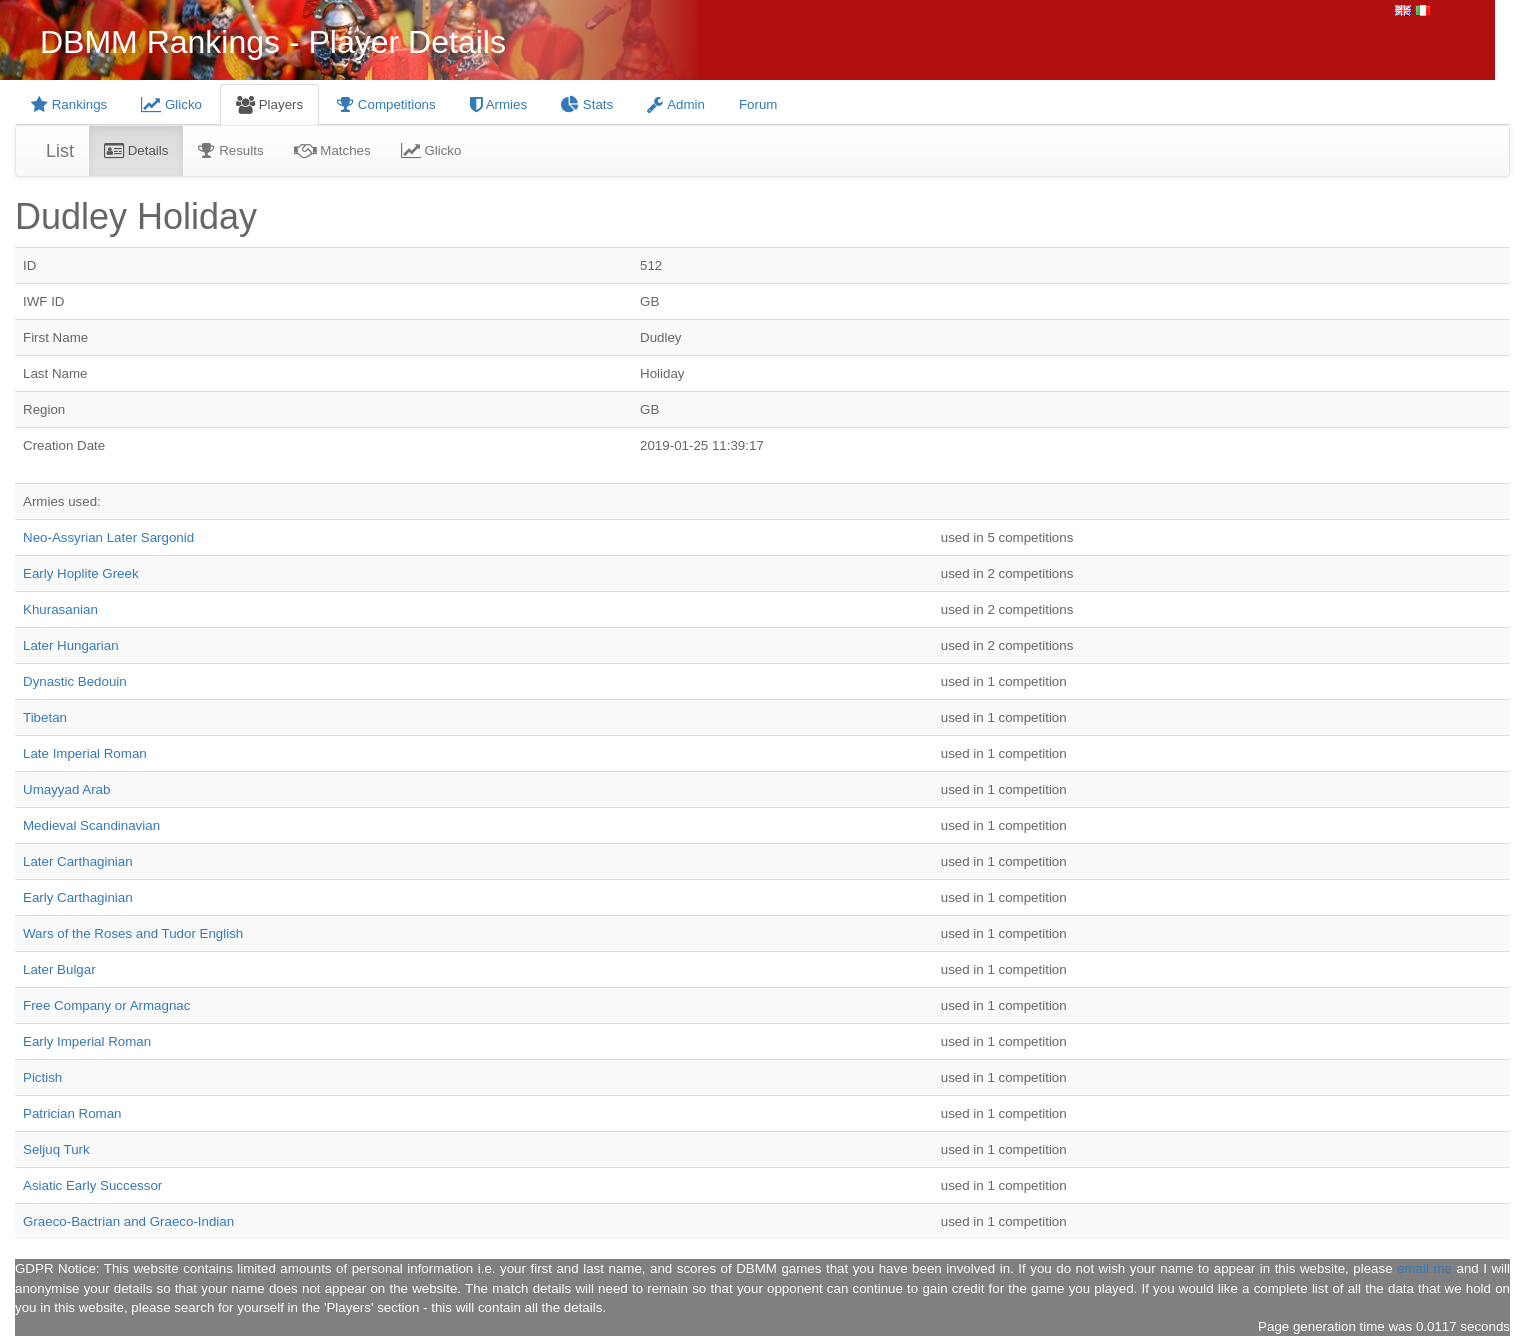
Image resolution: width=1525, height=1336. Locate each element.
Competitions (386, 104)
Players (269, 104)
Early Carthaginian (78, 897)
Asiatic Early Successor (92, 1185)
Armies (498, 104)
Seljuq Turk (56, 1149)
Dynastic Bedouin (75, 681)
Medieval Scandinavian (91, 825)
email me (1424, 1268)
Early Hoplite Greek (81, 573)
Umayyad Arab (66, 789)
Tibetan (45, 717)
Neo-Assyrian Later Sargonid (108, 537)
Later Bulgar (59, 969)
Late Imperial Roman (85, 753)
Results (230, 150)
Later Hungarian (71, 645)
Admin (676, 104)
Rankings (69, 104)
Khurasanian (60, 609)
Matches (332, 150)
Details (136, 150)
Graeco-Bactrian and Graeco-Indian (128, 1221)
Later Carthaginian (78, 861)
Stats (587, 104)
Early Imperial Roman (87, 1041)
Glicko (171, 104)
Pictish (42, 1077)
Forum (758, 104)
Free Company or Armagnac (106, 1005)
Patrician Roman (72, 1113)
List (60, 151)
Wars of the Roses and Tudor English (133, 933)
